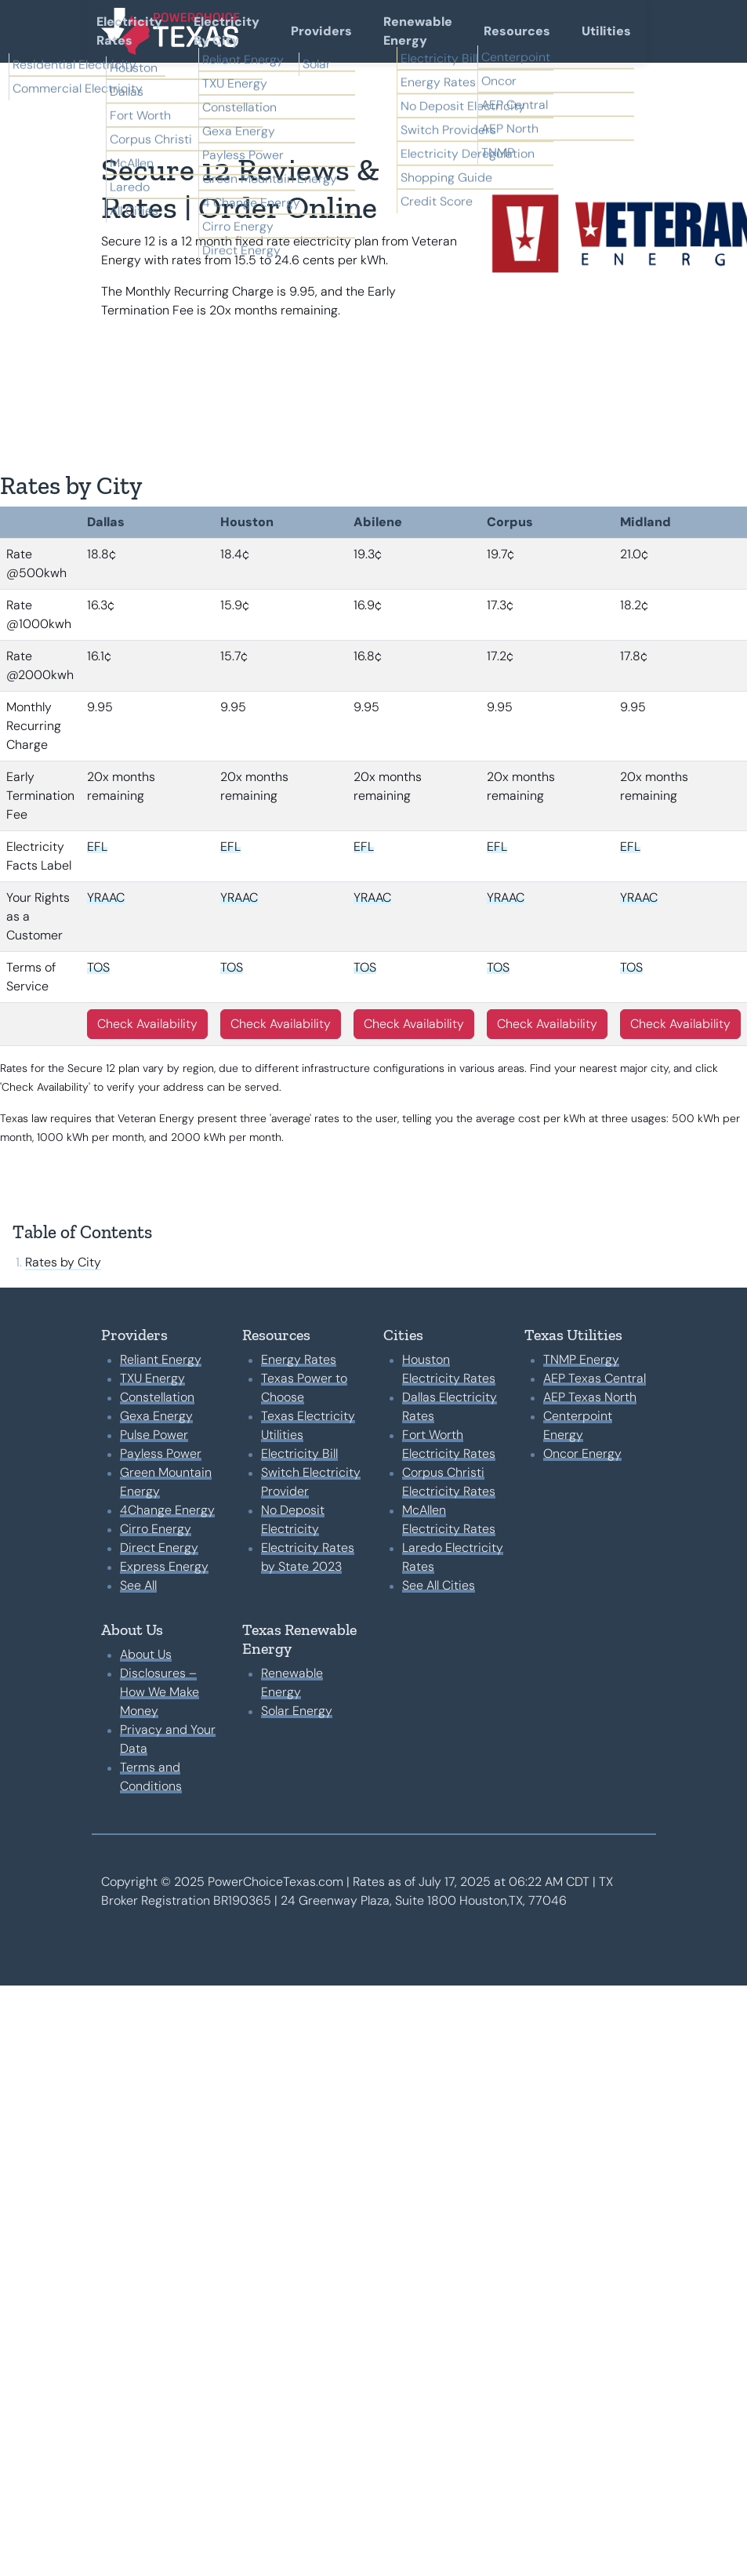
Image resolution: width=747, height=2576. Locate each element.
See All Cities (438, 1585)
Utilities (606, 31)
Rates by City (63, 1262)
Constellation (157, 1397)
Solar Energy (296, 1710)
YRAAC (106, 897)
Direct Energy (159, 1547)
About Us (146, 1654)
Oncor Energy (582, 1453)
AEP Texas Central (594, 1378)
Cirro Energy (155, 1529)
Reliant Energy (160, 1359)
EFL (97, 846)
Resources (517, 31)
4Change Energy (167, 1510)
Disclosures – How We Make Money (159, 1692)
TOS (98, 967)
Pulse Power (154, 1434)
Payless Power (160, 1453)
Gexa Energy (156, 1416)
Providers (321, 31)
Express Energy (164, 1566)
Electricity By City (226, 31)
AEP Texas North (589, 1397)
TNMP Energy (581, 1359)
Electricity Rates (129, 31)
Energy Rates (298, 1359)
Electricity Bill (299, 1453)
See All (138, 1585)
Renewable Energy (417, 31)
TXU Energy (152, 1378)
